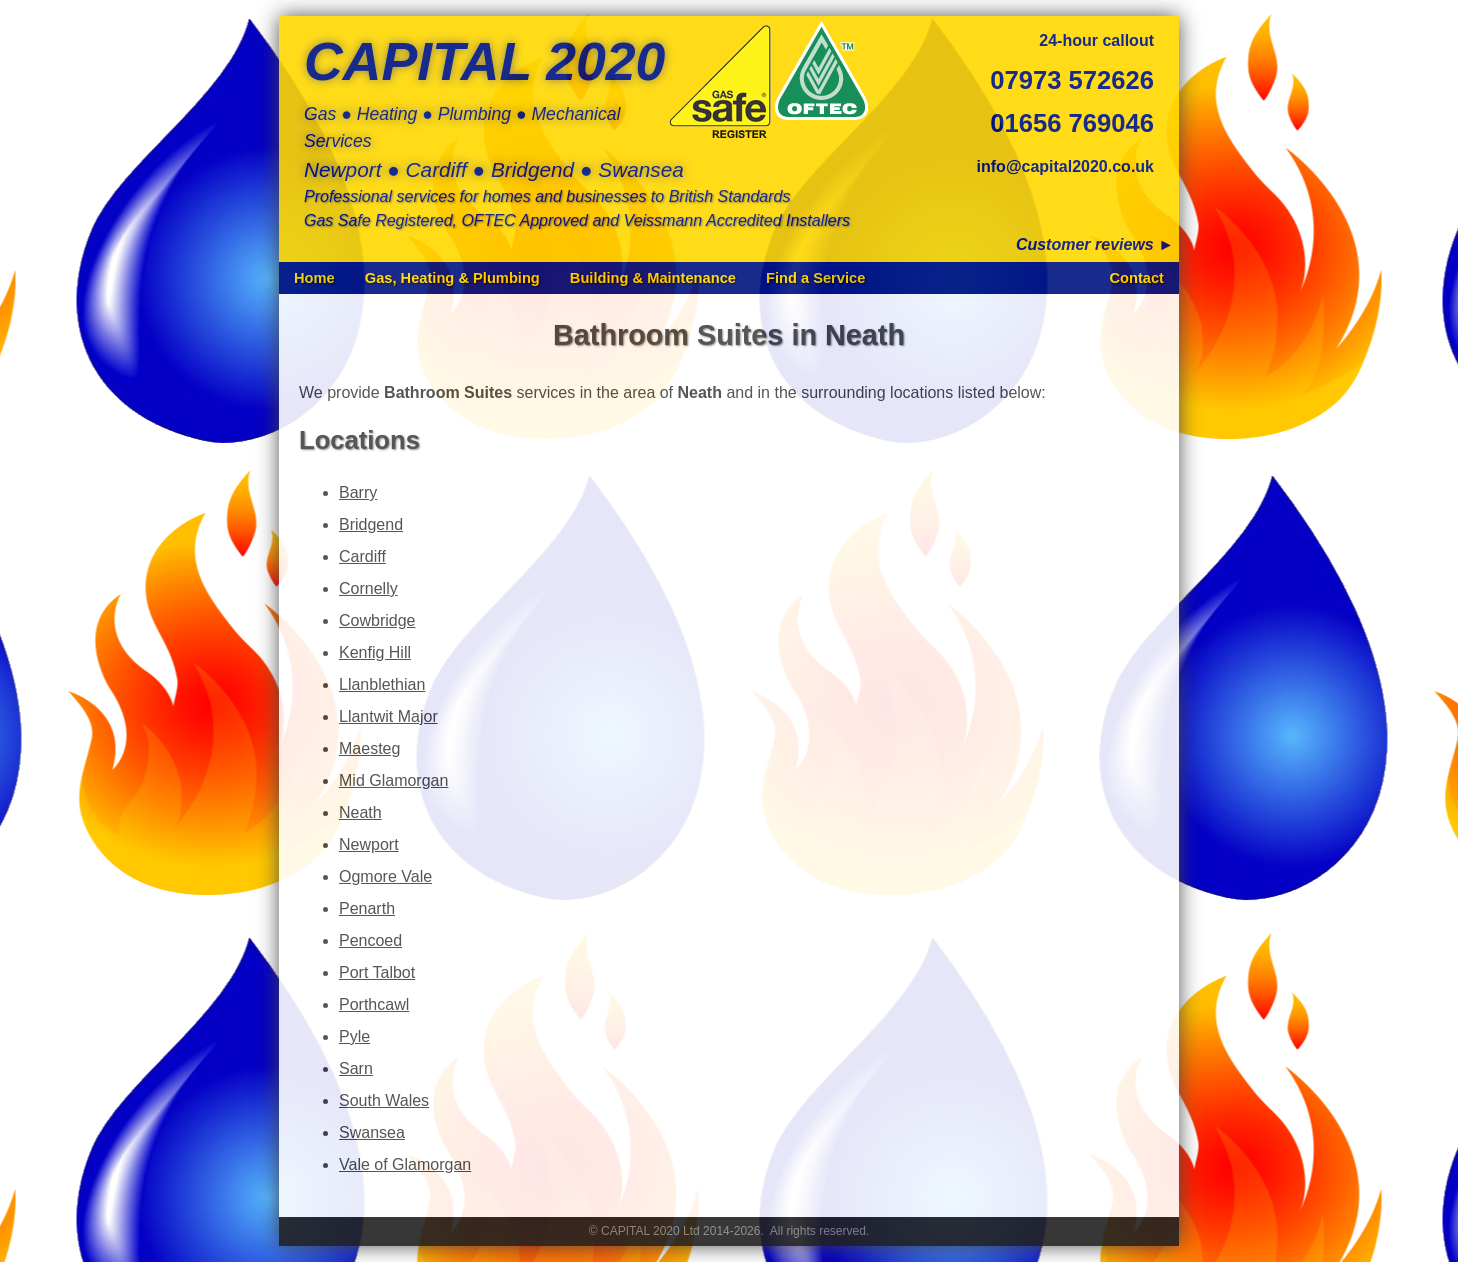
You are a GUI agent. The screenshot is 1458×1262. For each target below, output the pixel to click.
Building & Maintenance (653, 278)
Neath (360, 812)
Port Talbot (377, 972)
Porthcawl (374, 1004)
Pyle (354, 1036)
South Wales (384, 1100)
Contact (1136, 278)
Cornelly (368, 588)
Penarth (367, 908)
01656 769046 (1072, 123)
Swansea (372, 1132)
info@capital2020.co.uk (1065, 166)
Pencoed (370, 940)
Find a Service (815, 278)
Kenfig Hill (375, 652)
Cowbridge (377, 620)
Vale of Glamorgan (405, 1164)
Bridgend (371, 524)
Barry (358, 492)
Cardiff (362, 556)
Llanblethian (382, 684)
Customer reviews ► (1095, 244)
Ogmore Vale (385, 876)
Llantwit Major (388, 716)
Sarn (356, 1068)
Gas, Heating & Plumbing (452, 278)
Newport (369, 844)
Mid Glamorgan (393, 780)
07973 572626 (1072, 80)
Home (314, 278)
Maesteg (369, 748)
